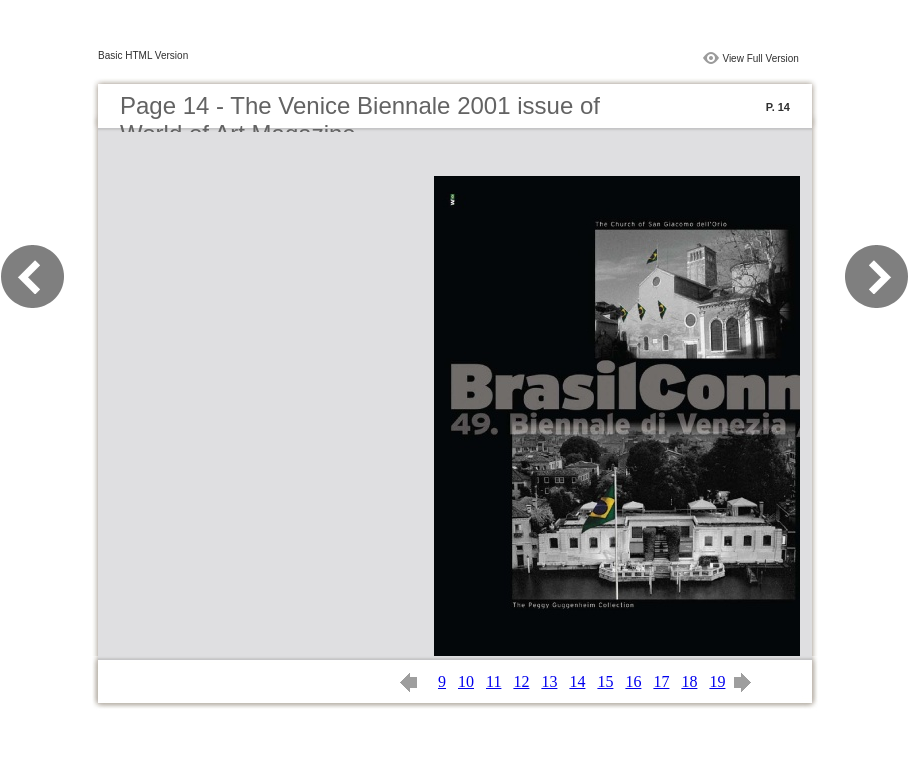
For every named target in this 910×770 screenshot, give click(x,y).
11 (493, 681)
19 (717, 681)
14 (577, 681)
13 (549, 681)
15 (605, 681)
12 (521, 681)
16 (633, 681)
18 (689, 681)
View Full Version (760, 58)
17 (661, 681)
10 (466, 681)
